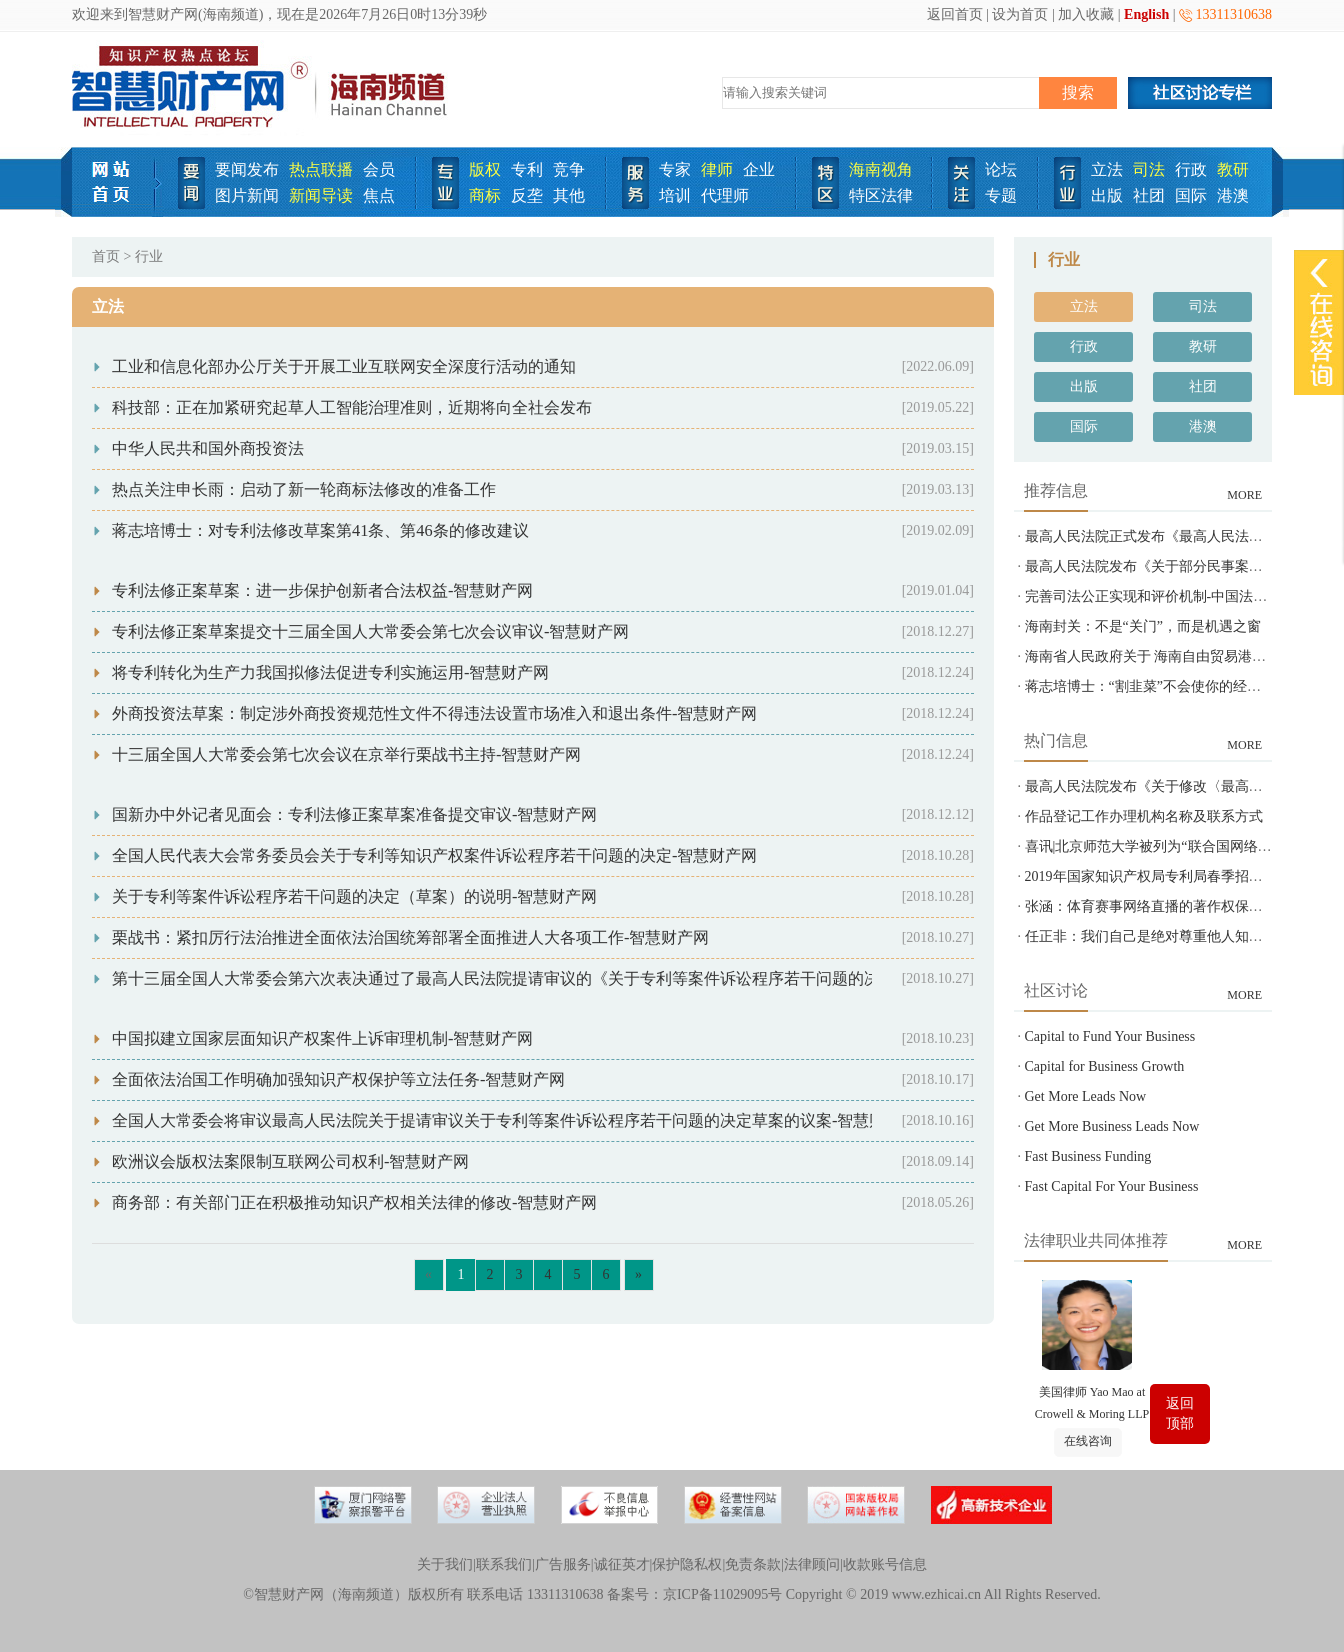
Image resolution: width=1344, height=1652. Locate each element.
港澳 (1233, 195)
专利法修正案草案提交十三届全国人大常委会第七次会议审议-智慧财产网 (370, 631)
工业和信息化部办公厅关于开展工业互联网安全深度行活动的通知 (344, 366)
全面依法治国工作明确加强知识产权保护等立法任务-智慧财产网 (338, 1079)
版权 (485, 169)
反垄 (527, 195)
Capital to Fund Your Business (1110, 1036)
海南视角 (881, 169)
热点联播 (321, 169)
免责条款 (753, 1564)
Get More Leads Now (1086, 1096)
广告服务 (563, 1564)
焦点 (379, 195)
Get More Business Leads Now (1112, 1126)
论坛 (1001, 169)
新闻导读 (321, 195)
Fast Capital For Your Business (1112, 1186)
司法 (1149, 169)
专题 (1001, 195)
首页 (106, 256)
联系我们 (504, 1564)
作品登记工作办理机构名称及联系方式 (1144, 816)
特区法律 (881, 195)
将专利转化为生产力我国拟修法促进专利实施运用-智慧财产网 (330, 672)
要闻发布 (247, 169)
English (1146, 14)
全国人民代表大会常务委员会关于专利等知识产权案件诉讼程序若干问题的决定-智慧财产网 (434, 855)
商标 (485, 195)
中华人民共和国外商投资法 (208, 448)
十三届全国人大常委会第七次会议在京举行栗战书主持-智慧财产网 (346, 754)
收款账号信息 (885, 1564)
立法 (1107, 169)
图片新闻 (247, 195)
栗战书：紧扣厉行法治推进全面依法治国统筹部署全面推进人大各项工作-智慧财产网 (410, 937)
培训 (675, 195)
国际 (1191, 195)
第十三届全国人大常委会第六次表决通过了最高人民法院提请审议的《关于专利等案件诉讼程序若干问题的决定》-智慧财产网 (554, 978)
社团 (1149, 195)
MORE (1244, 495)
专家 (675, 169)
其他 (569, 195)
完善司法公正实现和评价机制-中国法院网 (1153, 596)
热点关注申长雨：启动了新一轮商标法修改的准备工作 (304, 489)
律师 (717, 169)
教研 (1233, 169)
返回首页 (955, 14)
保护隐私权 (687, 1564)
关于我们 (445, 1564)
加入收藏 (1086, 14)
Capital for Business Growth (1105, 1066)
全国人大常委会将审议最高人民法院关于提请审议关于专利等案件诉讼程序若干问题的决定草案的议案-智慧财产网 (514, 1120)
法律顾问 (812, 1564)
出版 (1107, 195)
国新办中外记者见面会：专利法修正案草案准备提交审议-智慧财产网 (354, 814)
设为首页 (1020, 14)
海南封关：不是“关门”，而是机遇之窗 (1143, 626)
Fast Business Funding (1088, 1156)
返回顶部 (1180, 1413)
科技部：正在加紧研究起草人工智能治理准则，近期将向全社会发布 (352, 407)
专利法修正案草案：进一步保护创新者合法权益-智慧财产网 (322, 590)
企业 (759, 169)
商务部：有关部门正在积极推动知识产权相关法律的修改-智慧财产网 (354, 1202)
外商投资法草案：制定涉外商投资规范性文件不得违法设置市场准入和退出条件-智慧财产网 (434, 713)
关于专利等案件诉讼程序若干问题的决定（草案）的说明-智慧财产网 (354, 896)
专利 (527, 169)
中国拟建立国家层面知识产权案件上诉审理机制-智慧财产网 (322, 1038)
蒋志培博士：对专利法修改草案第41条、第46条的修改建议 (320, 530)
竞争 (569, 169)
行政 (1191, 169)
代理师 (725, 195)
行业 (149, 256)
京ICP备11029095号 (722, 1594)
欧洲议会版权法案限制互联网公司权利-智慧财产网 (290, 1161)
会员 (379, 169)
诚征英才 (622, 1564)
